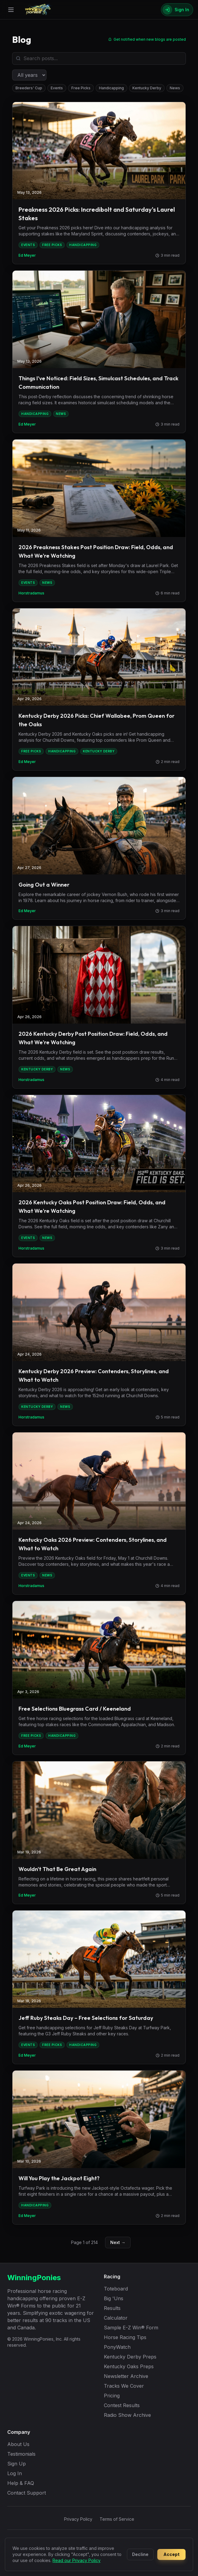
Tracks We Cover (124, 2386)
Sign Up (16, 2464)
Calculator (116, 2318)
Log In (14, 2473)
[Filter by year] (29, 75)
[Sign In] (177, 9)
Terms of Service (117, 2519)
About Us (18, 2444)
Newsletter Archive (126, 2376)
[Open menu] (11, 10)
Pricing (112, 2396)
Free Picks (80, 88)
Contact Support (26, 2493)
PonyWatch (117, 2347)
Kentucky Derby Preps (130, 2357)
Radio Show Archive (127, 2415)
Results (112, 2308)
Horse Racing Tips (125, 2337)
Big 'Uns (113, 2298)
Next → (117, 2242)
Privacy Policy (78, 2519)
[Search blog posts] (99, 58)
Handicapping (111, 88)
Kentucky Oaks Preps (129, 2366)
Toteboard (116, 2289)
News (175, 88)
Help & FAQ (20, 2483)
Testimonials (21, 2454)
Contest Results (122, 2405)
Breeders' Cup (28, 88)
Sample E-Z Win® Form (131, 2328)
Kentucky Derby (146, 88)
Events (57, 88)
